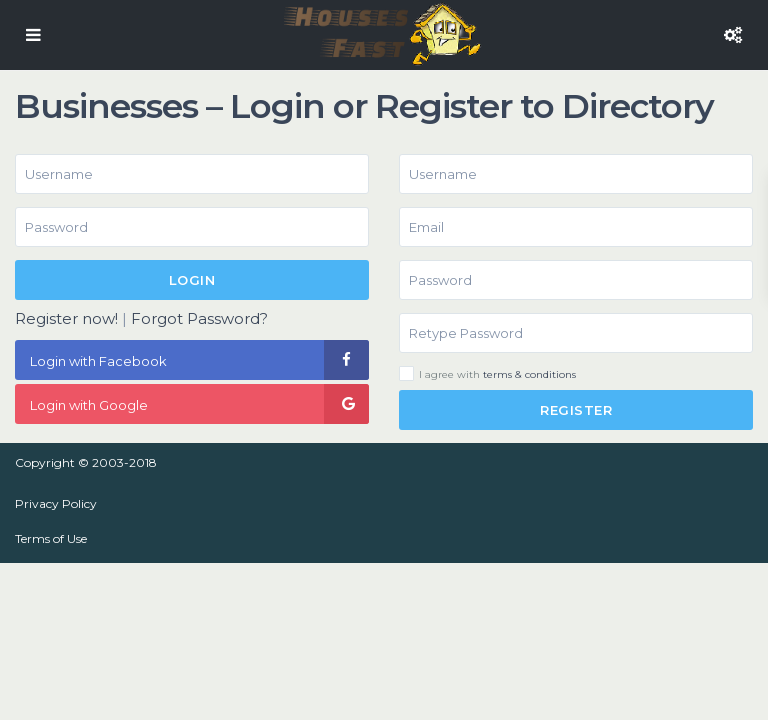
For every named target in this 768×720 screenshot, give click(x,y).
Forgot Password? (199, 318)
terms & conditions (529, 374)
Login (192, 280)
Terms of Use (51, 538)
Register (576, 410)
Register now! (66, 318)
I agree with (497, 375)
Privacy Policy (56, 503)
